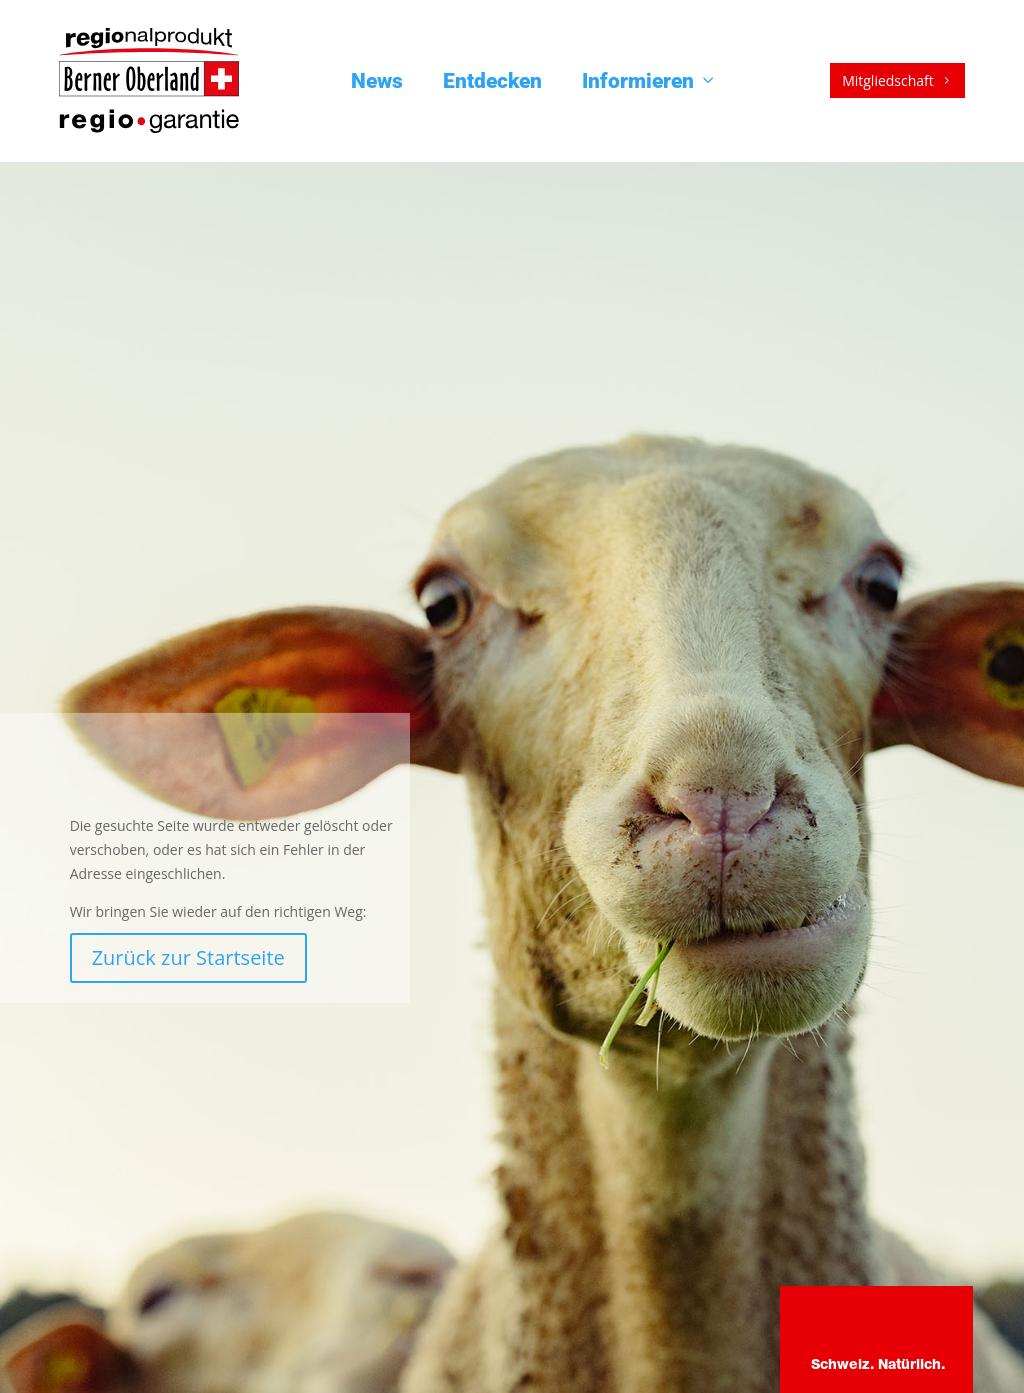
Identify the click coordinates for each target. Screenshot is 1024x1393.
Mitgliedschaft (897, 80)
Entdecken (492, 81)
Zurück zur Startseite (188, 957)
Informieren (650, 81)
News (377, 81)
